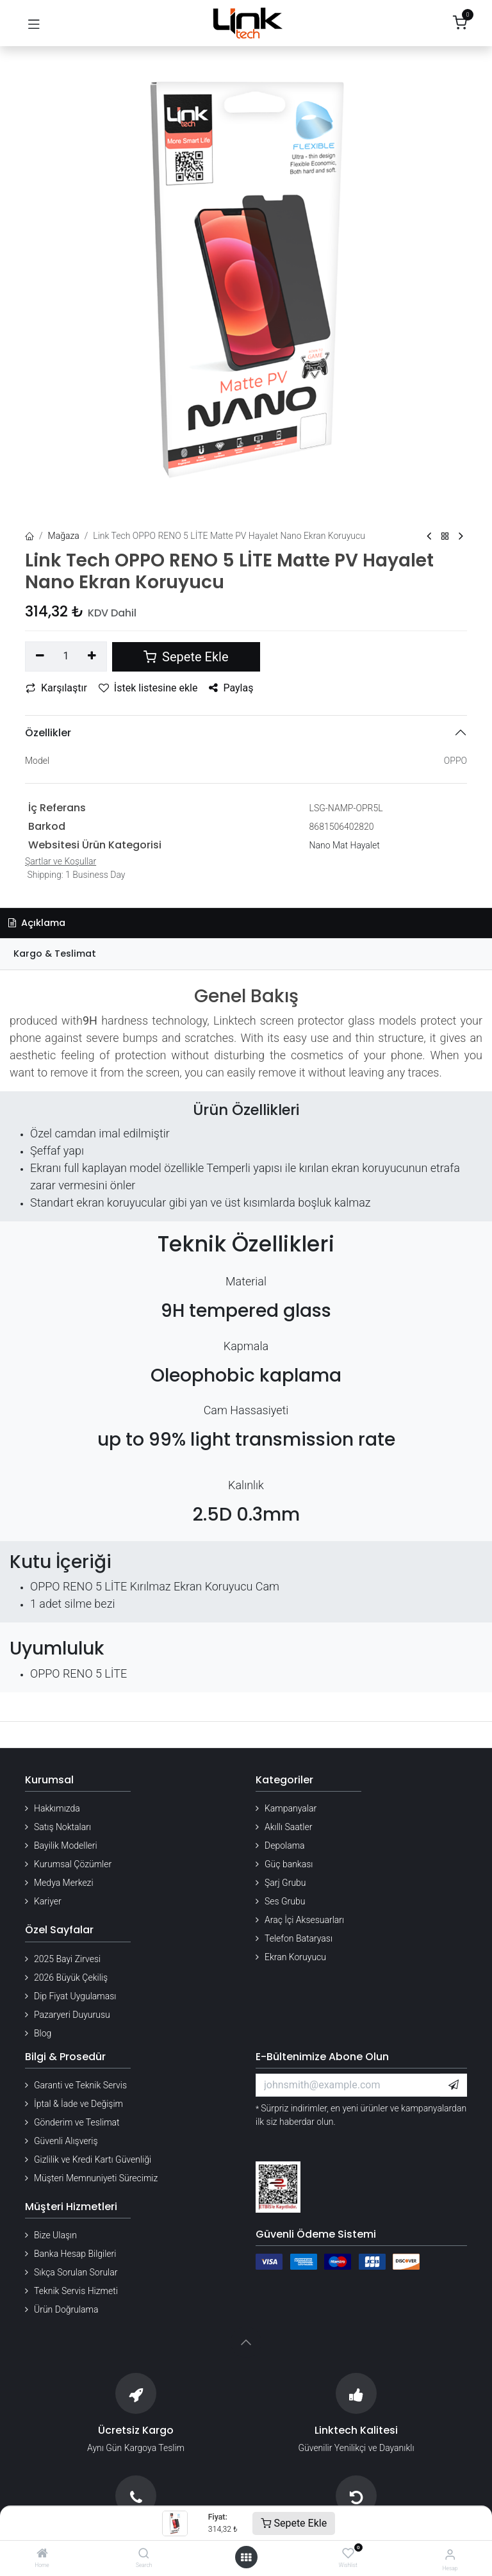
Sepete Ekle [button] (186, 657)
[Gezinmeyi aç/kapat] (34, 23)
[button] (453, 2085)
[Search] (144, 2554)
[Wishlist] (348, 2553)
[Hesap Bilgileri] (450, 2554)
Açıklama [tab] (36, 922)
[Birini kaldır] (40, 656)
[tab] (246, 954)
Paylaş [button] (231, 688)
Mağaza (63, 536)
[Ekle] (92, 656)
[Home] (42, 2554)
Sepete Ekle (294, 2523)
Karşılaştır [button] (56, 688)
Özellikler (48, 732)
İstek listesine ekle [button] (148, 688)
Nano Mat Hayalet (344, 845)
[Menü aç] (246, 2557)
